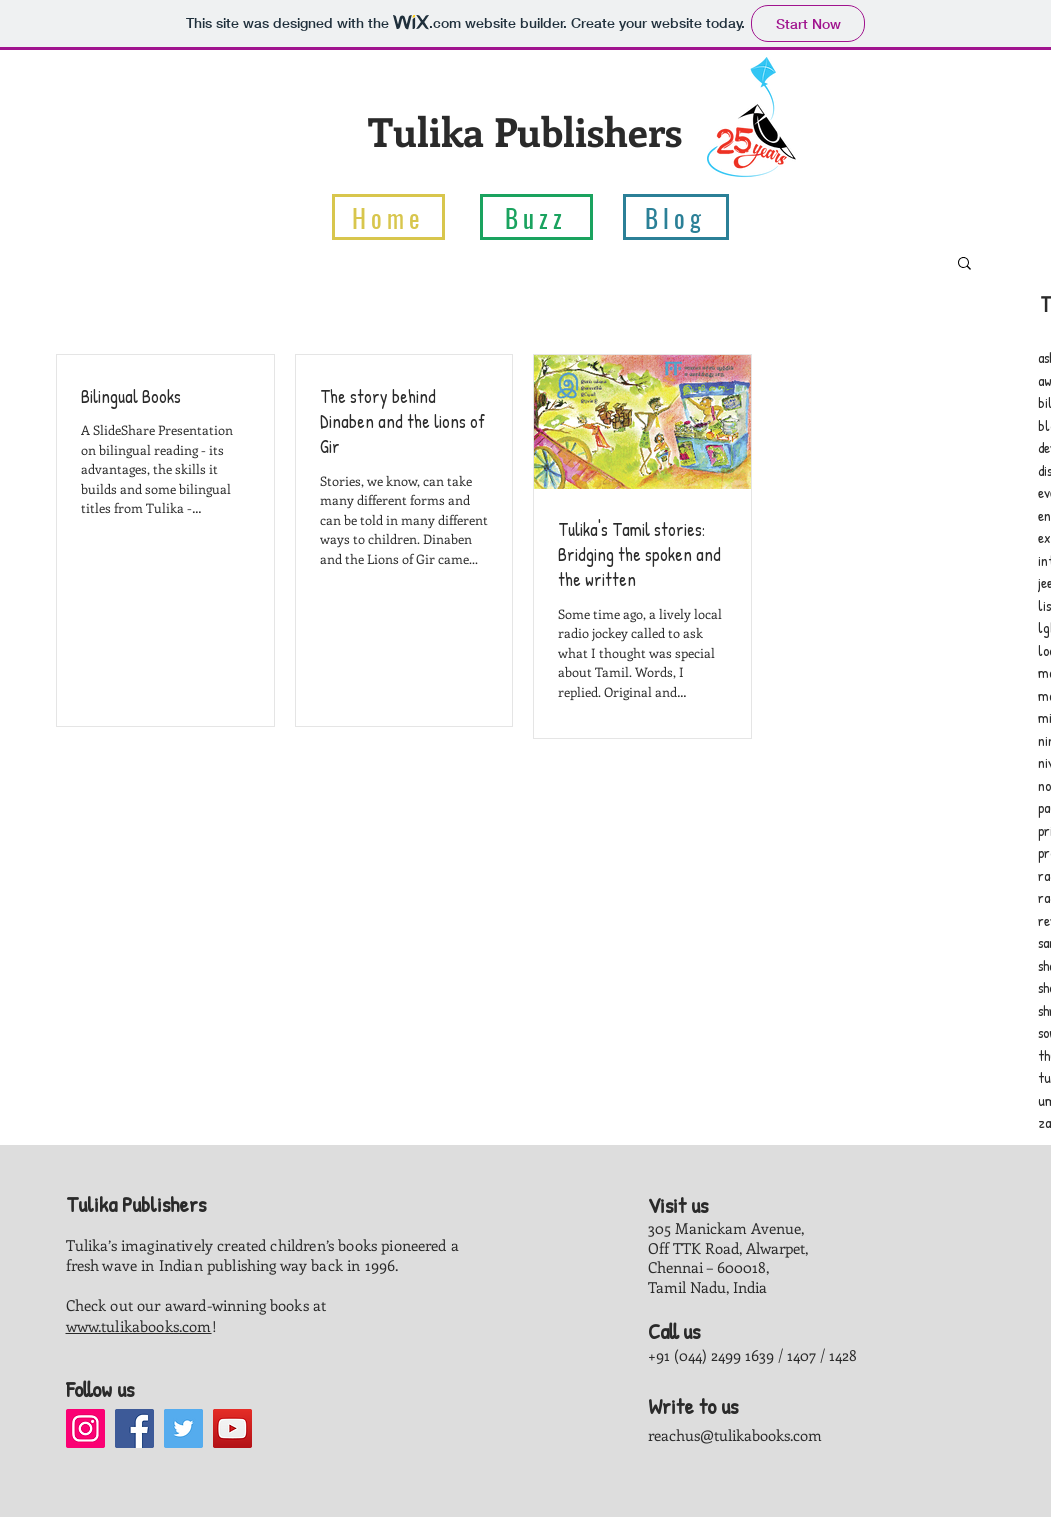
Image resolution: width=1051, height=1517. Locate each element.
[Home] (388, 217)
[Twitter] (183, 1428)
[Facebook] (134, 1428)
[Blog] (676, 217)
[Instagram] (85, 1428)
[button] (964, 264)
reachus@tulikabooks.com (735, 1435)
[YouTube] (232, 1428)
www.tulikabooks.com (139, 1326)
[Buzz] (536, 217)
